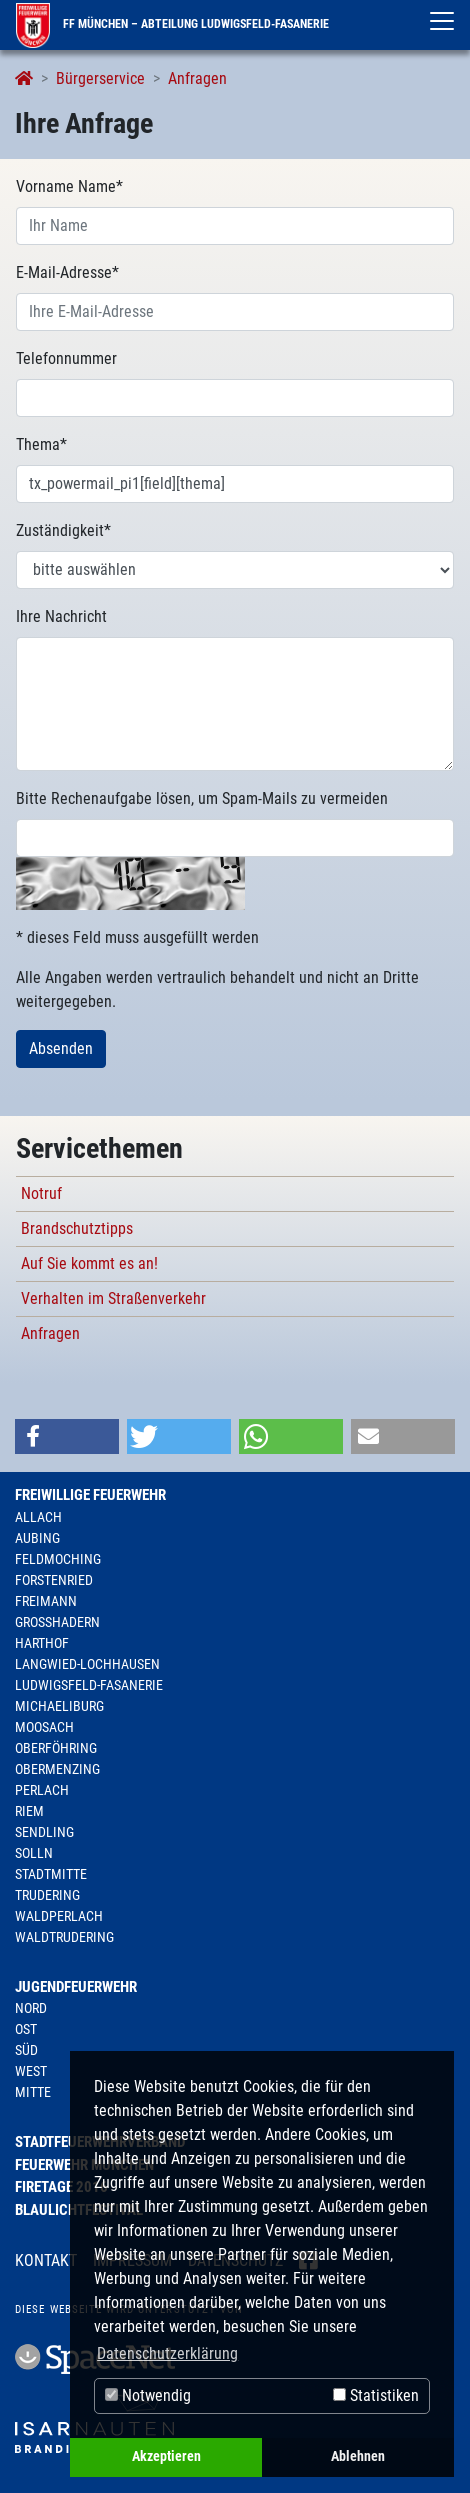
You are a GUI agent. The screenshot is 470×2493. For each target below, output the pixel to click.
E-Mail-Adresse (67, 272)
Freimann (46, 1601)
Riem (29, 1811)
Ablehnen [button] (358, 2456)
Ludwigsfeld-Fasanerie (89, 1685)
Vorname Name (69, 186)
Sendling (44, 1832)
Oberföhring (56, 1748)
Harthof (42, 1643)
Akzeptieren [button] (166, 2456)
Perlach (42, 1790)
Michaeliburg (59, 1706)
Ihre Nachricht (61, 616)
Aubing (37, 1538)
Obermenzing (57, 1769)
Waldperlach (59, 1916)
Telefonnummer (66, 358)
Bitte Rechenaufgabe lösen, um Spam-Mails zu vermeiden (202, 798)
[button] (67, 1436)
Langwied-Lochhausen (87, 1664)
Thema (41, 444)
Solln (34, 1853)
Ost (26, 2029)
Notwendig (148, 2395)
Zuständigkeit (63, 530)
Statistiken (376, 2395)
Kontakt (46, 2260)
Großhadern (57, 1622)
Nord (31, 2008)
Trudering (47, 1895)
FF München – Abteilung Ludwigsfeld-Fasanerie (172, 24)
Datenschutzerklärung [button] (167, 2353)
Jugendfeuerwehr (76, 1987)
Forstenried (54, 1580)
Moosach (44, 1727)
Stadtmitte (51, 1874)
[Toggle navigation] (442, 21)
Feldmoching (58, 1559)
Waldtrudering (64, 1937)
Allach (38, 1517)
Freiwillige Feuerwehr (90, 1495)
